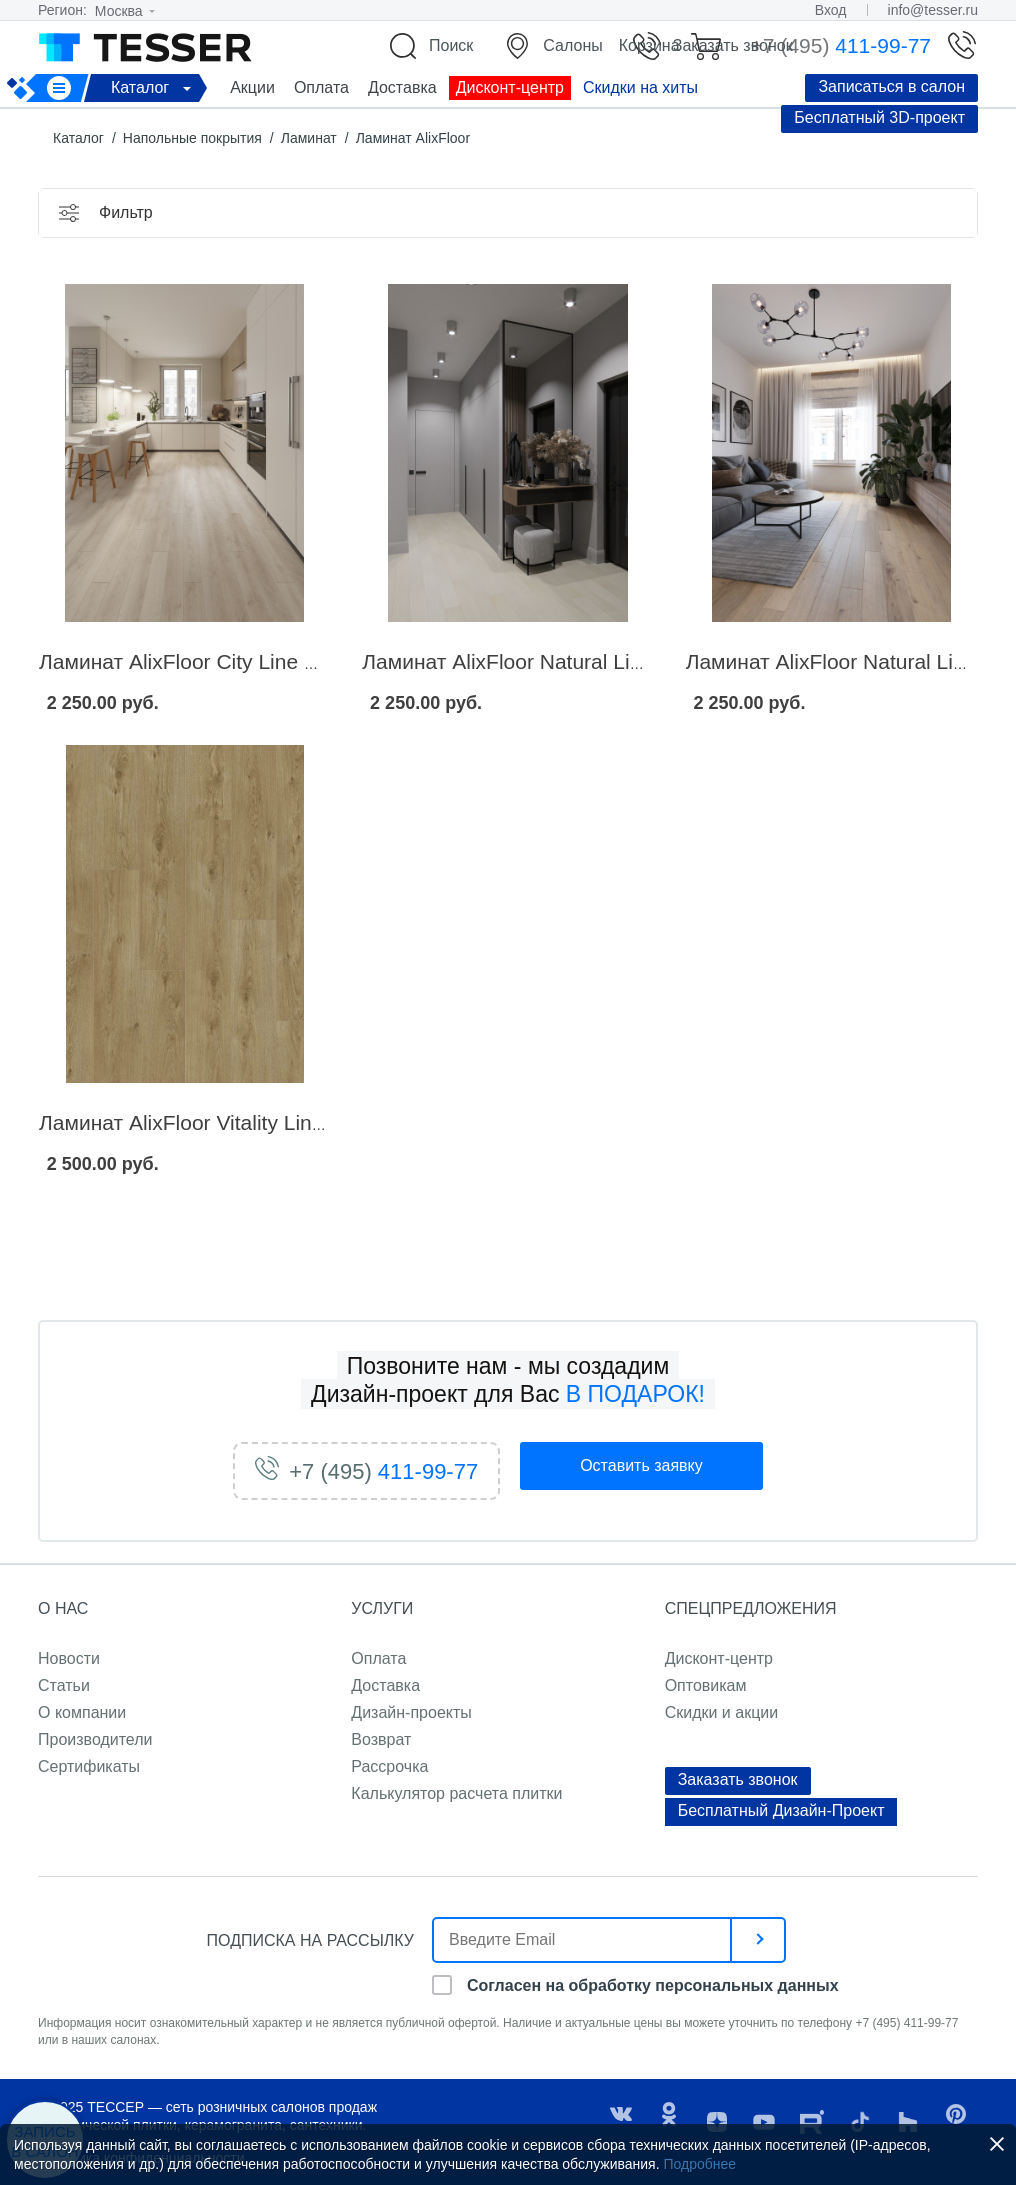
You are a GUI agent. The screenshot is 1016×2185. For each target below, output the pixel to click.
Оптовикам (706, 1685)
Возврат (381, 1739)
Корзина (649, 45)
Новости (69, 1658)
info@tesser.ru (933, 10)
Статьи (64, 1685)
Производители (95, 1739)
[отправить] (759, 1940)
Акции (252, 87)
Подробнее (699, 2164)
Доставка (402, 87)
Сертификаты (89, 1766)
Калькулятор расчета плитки (456, 1793)
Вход (831, 10)
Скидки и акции (722, 1712)
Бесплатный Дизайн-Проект (781, 1810)
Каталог (154, 87)
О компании (82, 1712)
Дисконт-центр (510, 87)
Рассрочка (389, 1766)
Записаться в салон (891, 86)
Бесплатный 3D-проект (879, 117)
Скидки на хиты (640, 87)
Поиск (451, 45)
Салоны (572, 45)
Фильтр (126, 212)
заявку (641, 1465)
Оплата (321, 87)
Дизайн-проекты (411, 1712)
